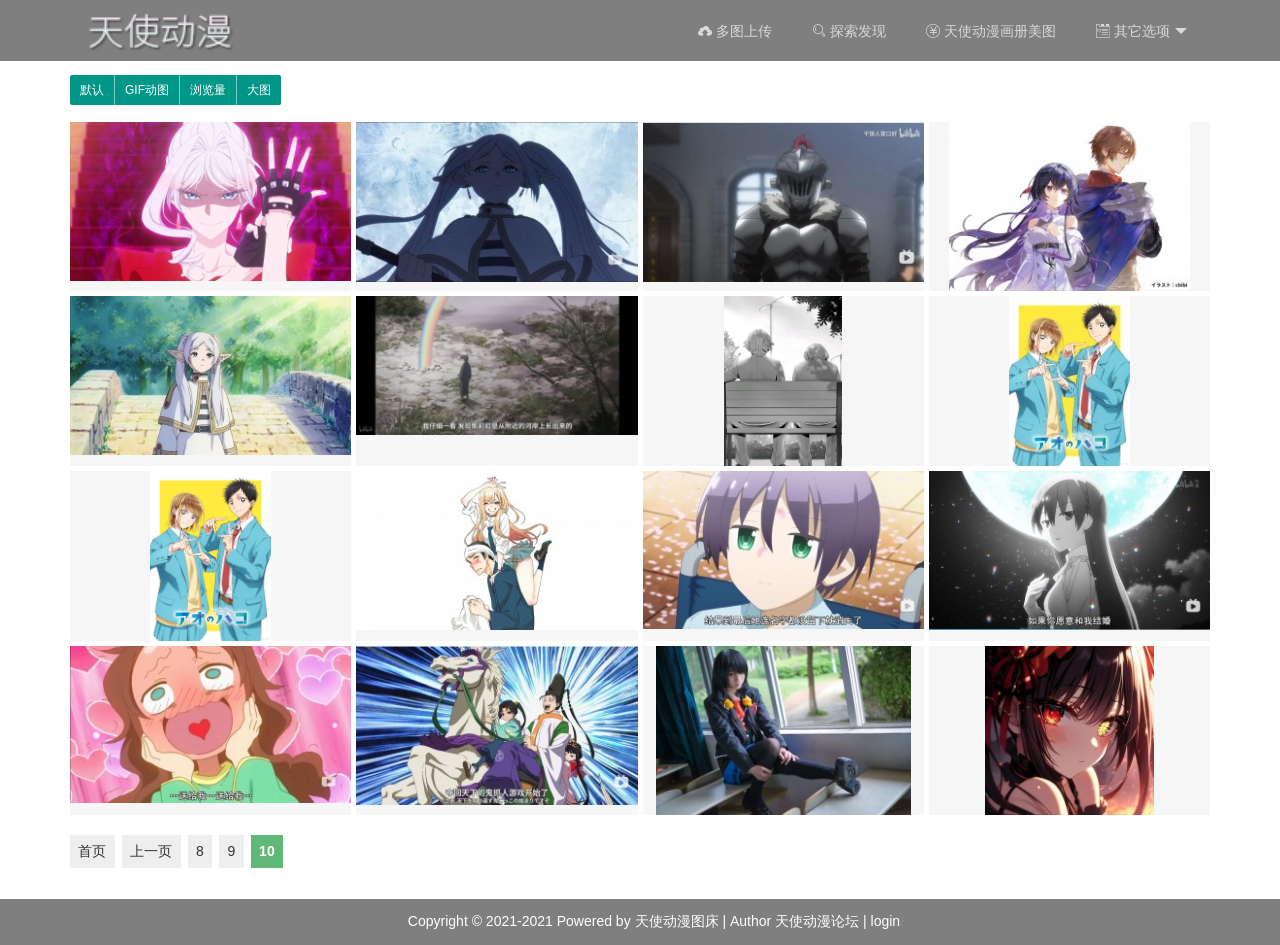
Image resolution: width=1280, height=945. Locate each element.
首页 (92, 851)
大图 (259, 90)
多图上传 (735, 31)
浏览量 (208, 90)
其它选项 (1141, 31)
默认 (92, 90)
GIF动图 (147, 90)
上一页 (151, 851)
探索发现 (849, 31)
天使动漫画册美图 (991, 31)
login (886, 921)
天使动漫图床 (677, 921)
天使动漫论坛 (817, 921)
